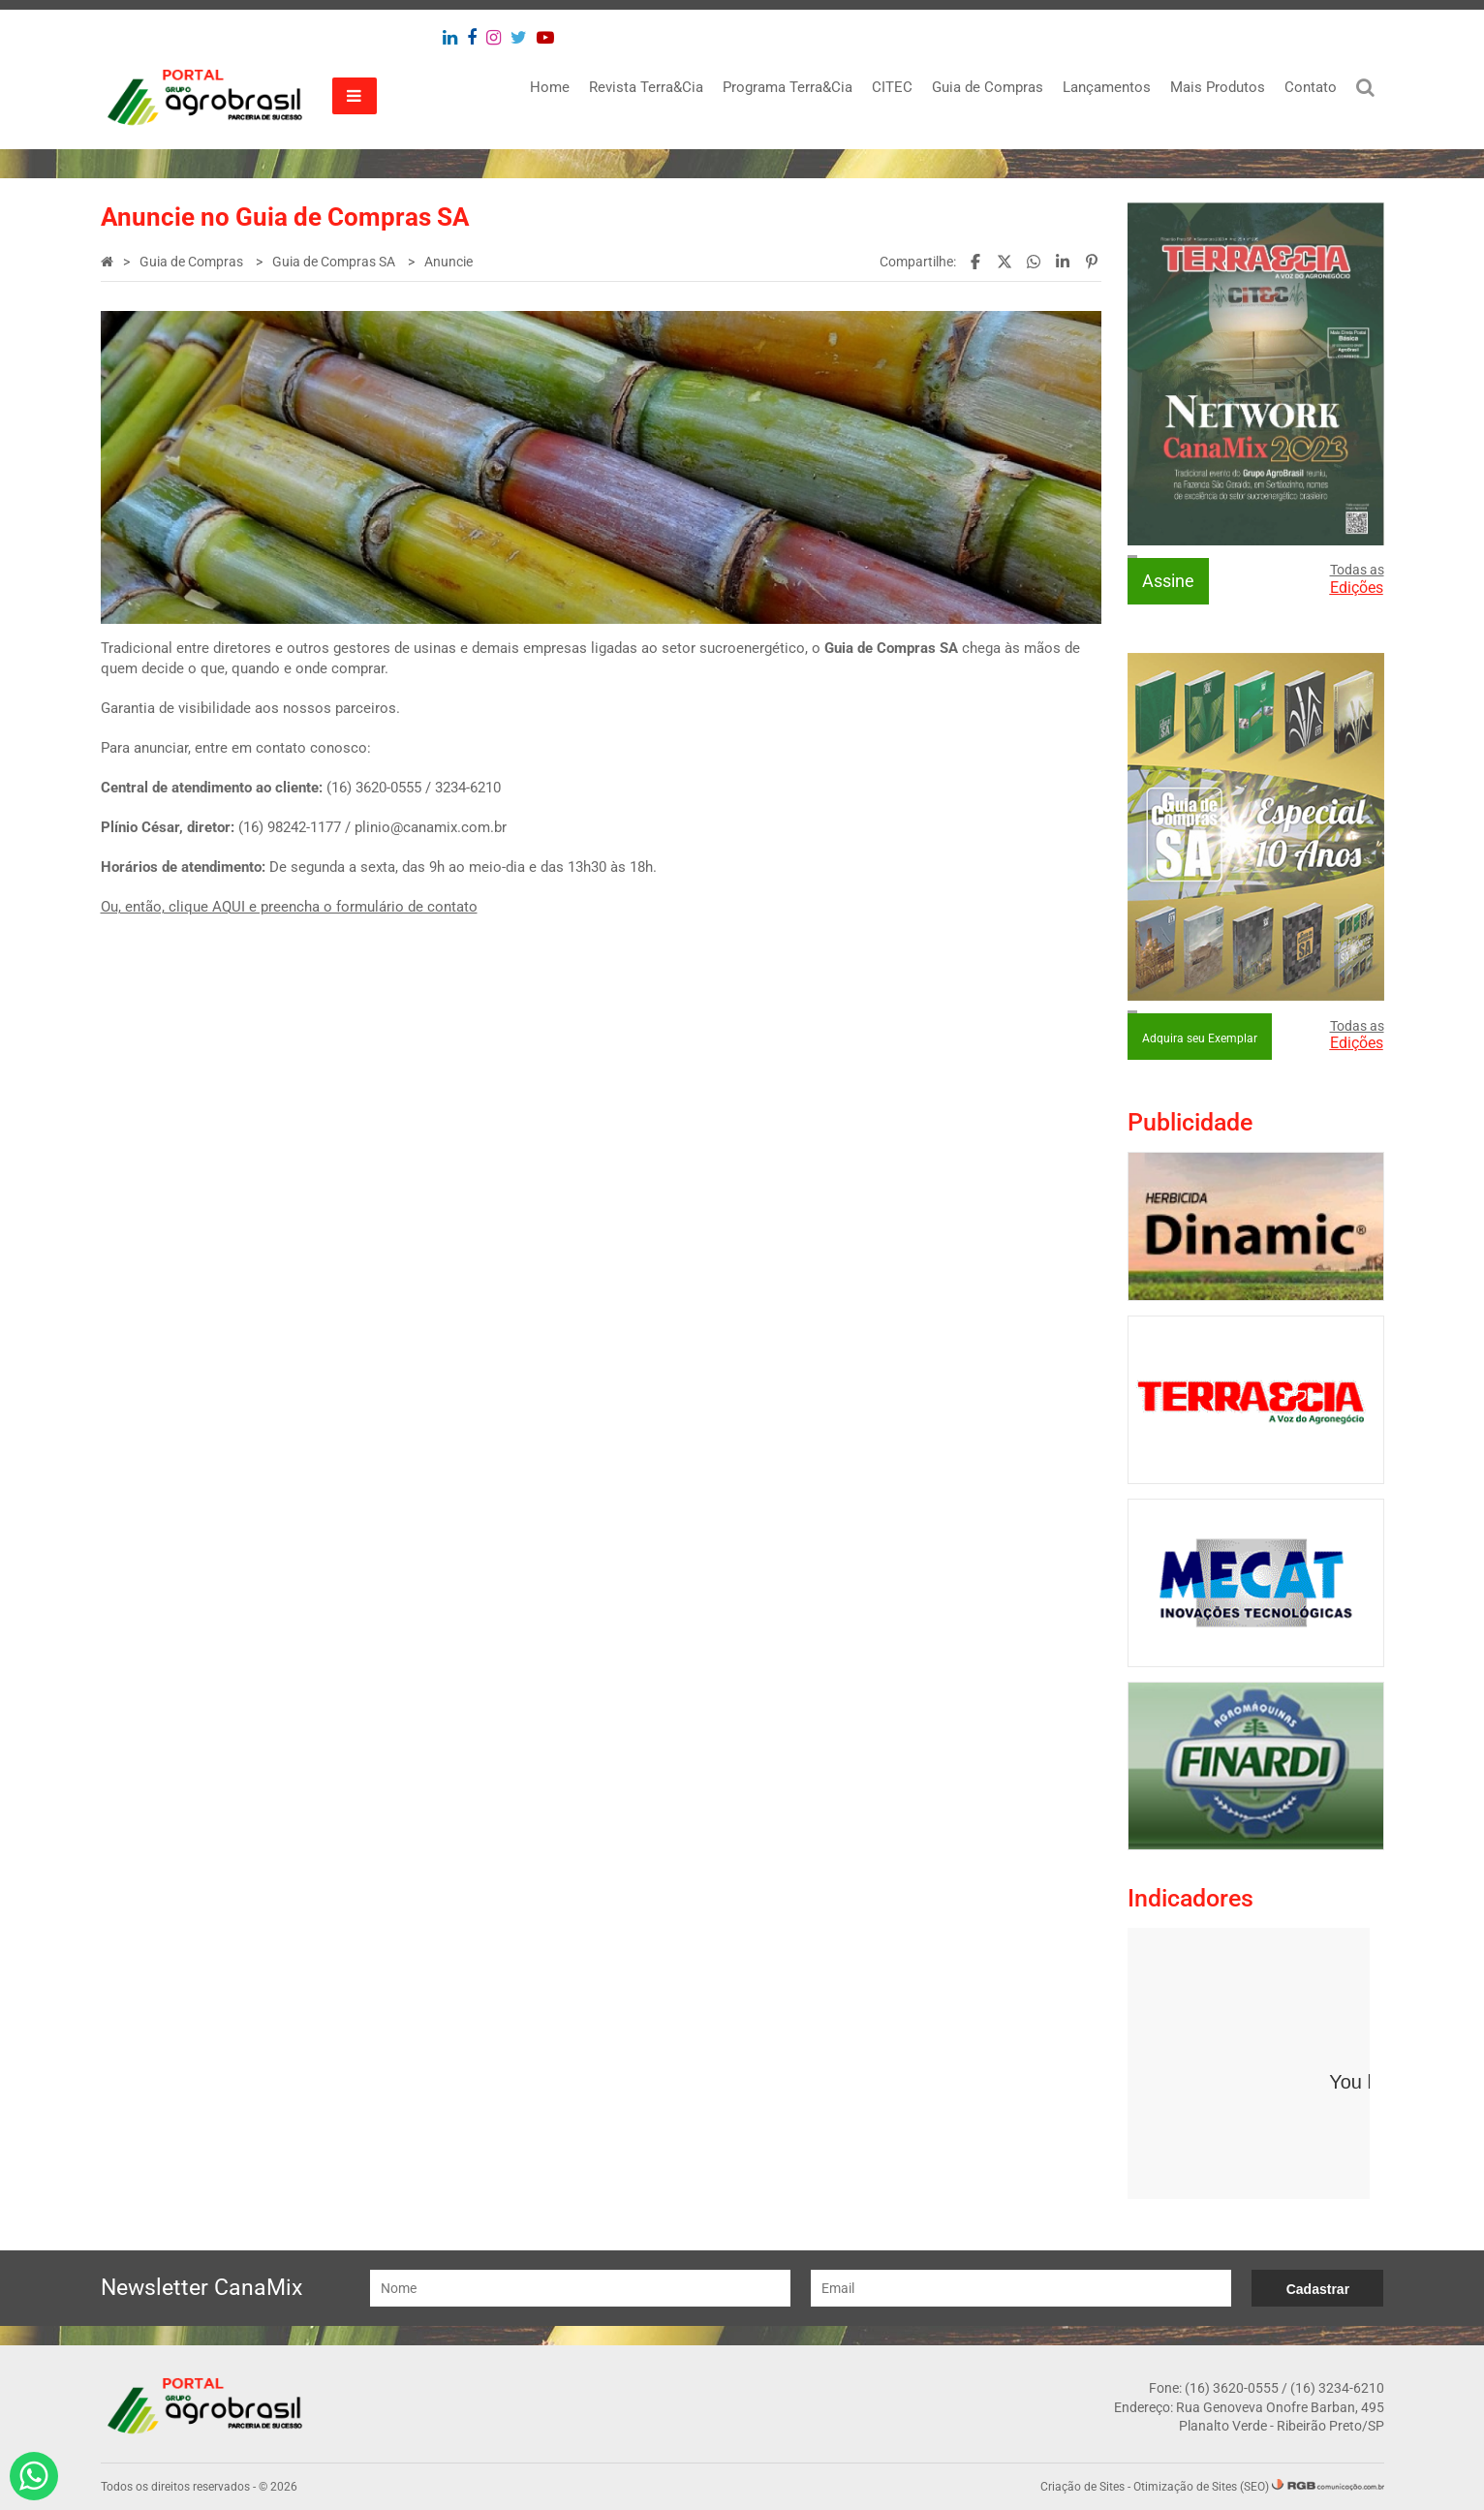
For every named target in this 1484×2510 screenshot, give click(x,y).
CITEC (892, 87)
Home (550, 87)
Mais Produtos (1217, 87)
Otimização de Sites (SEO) (1201, 2487)
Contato (1310, 87)
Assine (1168, 581)
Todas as (1357, 579)
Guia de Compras (987, 87)
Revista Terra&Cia (646, 87)
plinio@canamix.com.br (431, 827)
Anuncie (448, 261)
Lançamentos (1107, 87)
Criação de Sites (1082, 2487)
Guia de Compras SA (335, 261)
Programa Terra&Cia (787, 87)
